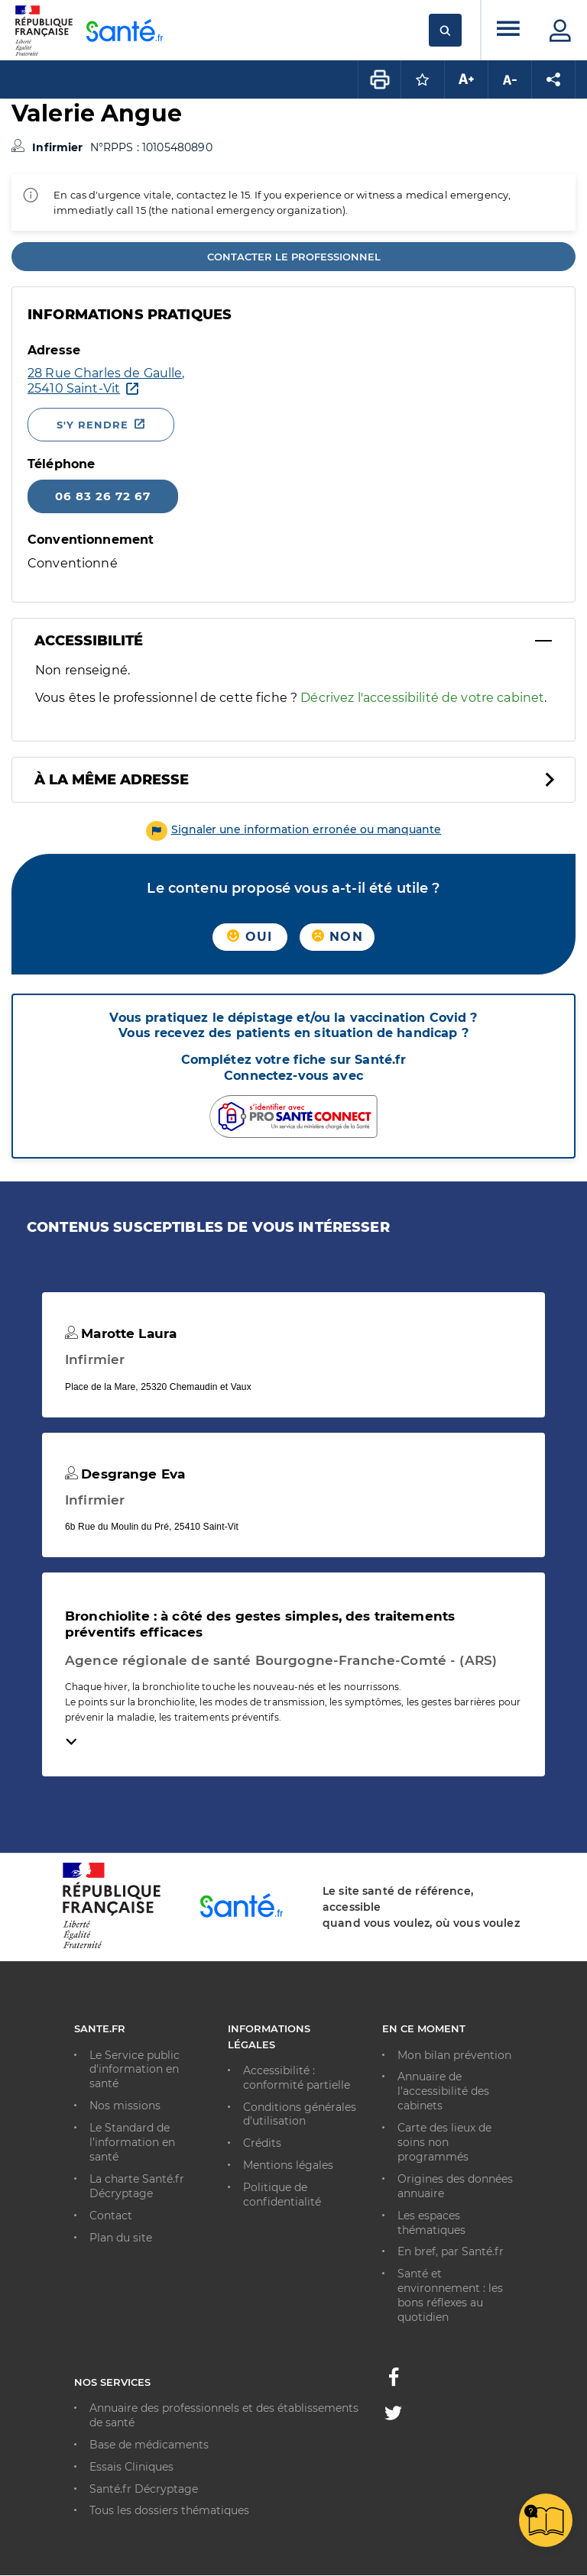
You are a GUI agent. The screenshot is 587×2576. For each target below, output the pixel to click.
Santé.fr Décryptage (143, 2489)
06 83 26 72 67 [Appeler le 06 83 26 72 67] (103, 496)
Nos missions (125, 2105)
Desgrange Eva (125, 1474)
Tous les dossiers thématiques (169, 2510)
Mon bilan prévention (454, 2055)
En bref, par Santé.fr (450, 2251)
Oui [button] (249, 936)
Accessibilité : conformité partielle (296, 2078)
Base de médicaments (149, 2445)
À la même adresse (111, 779)
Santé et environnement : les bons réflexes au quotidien (450, 2295)
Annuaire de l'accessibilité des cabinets (443, 2091)
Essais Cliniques (131, 2467)
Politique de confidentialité (282, 2194)
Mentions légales (288, 2165)
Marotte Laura (121, 1333)
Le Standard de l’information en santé (132, 2142)
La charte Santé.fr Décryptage (136, 2186)
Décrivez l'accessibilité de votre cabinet (422, 697)
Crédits (262, 2143)
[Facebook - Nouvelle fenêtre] (393, 2381)
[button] (294, 829)
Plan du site (120, 2238)
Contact (110, 2215)
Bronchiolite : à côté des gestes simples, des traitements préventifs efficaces (260, 1623)
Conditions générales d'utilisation (299, 2114)
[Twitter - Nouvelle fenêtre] (393, 2415)
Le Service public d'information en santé (134, 2069)
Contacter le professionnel (294, 256)
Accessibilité (88, 640)
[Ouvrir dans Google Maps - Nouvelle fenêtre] (106, 381)
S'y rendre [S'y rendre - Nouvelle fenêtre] (92, 425)
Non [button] (337, 936)
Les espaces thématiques (431, 2223)
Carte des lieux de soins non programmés (444, 2142)
